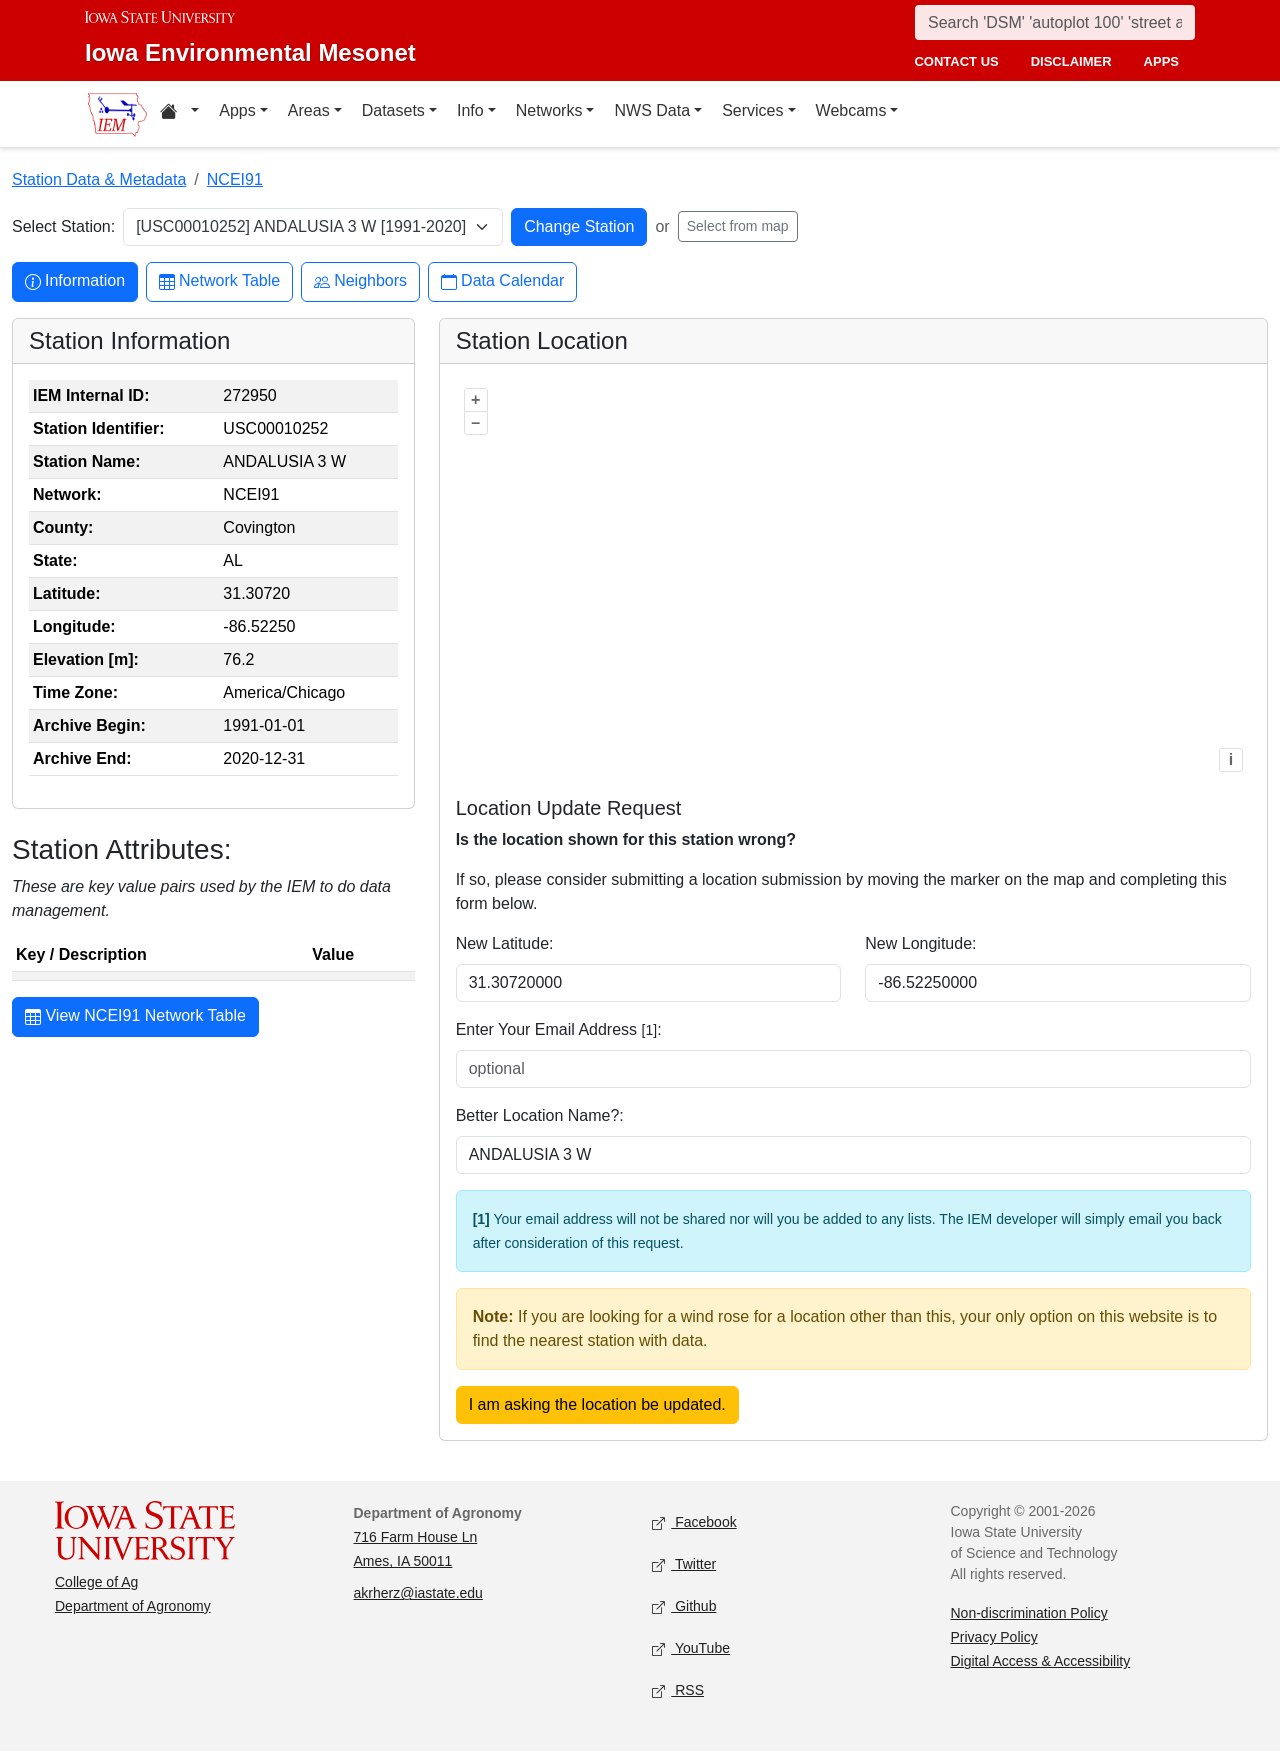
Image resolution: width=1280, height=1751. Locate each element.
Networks (549, 110)
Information (75, 281)
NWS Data (652, 110)
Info (470, 110)
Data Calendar (502, 281)
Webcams (851, 110)
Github (684, 1607)
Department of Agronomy (133, 1606)
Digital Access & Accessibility (1041, 1661)
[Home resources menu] (179, 114)
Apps (237, 110)
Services (752, 110)
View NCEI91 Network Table (135, 1018)
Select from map (738, 226)
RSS (678, 1691)
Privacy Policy (994, 1637)
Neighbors (360, 281)
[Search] (1055, 22)
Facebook (694, 1523)
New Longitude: (920, 943)
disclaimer (1071, 61)
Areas (309, 110)
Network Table (219, 281)
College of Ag (96, 1582)
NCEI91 (235, 179)
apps (1161, 61)
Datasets (393, 110)
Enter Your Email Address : (559, 1029)
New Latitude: (505, 943)
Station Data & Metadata (99, 179)
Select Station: (63, 226)
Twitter (684, 1565)
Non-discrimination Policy (1029, 1613)
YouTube (691, 1649)
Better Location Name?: (540, 1115)
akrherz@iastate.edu (418, 1593)
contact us (956, 61)
